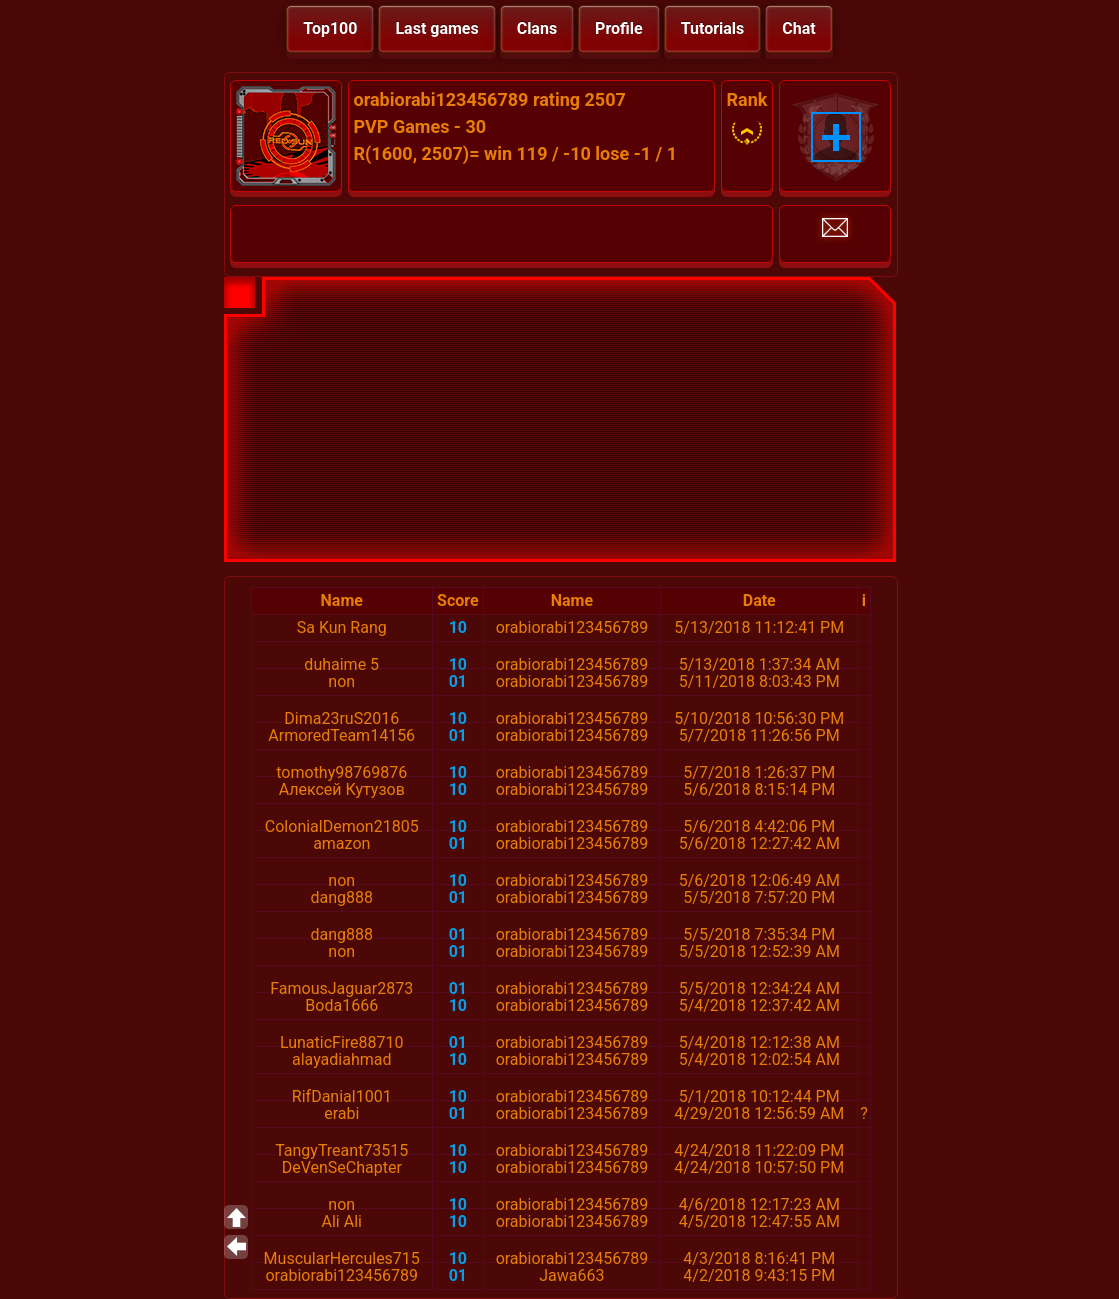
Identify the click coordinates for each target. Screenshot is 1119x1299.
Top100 (330, 28)
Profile (619, 28)
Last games (436, 28)
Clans (537, 28)
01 (458, 681)
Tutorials (713, 28)
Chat (798, 28)
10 (458, 627)
